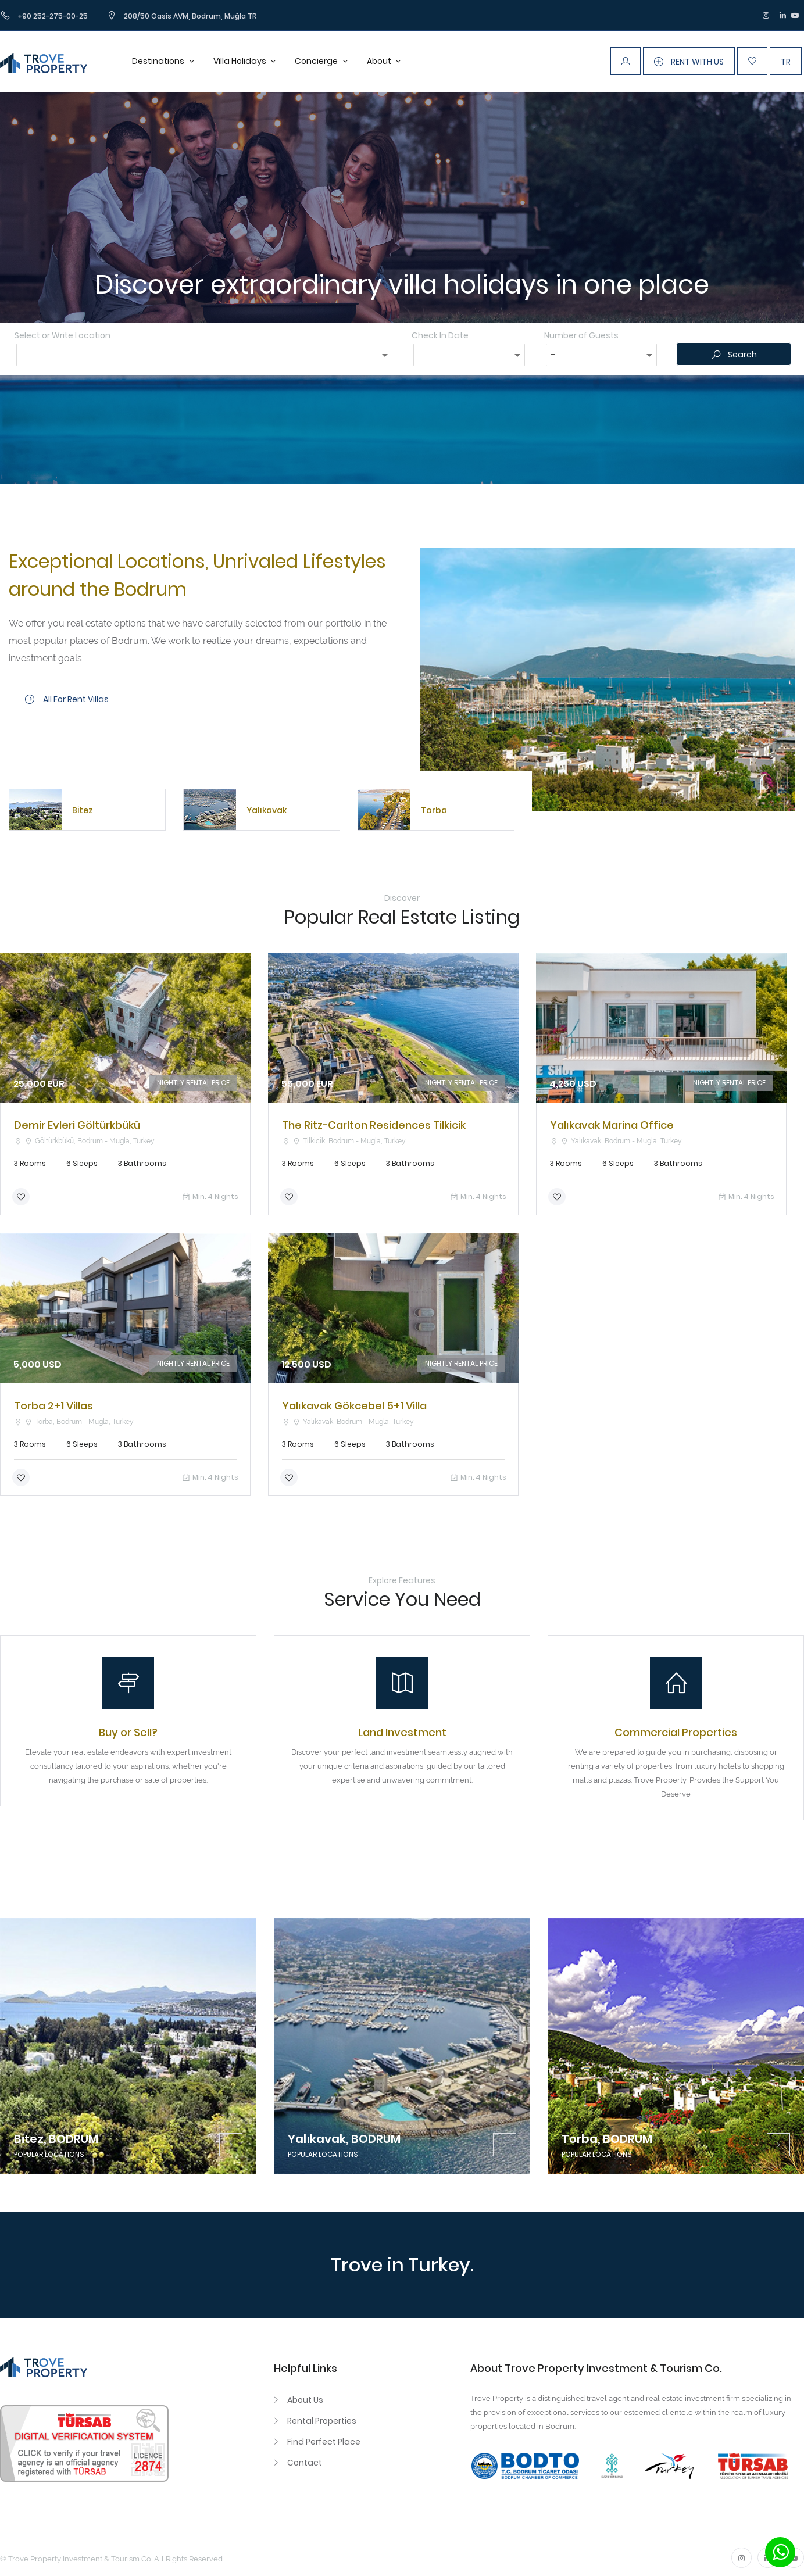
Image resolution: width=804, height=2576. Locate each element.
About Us (305, 2400)
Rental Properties (321, 2421)
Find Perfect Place (323, 2442)
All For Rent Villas (67, 699)
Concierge (317, 61)
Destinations (159, 61)
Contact (304, 2462)
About (380, 61)
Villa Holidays (240, 61)
